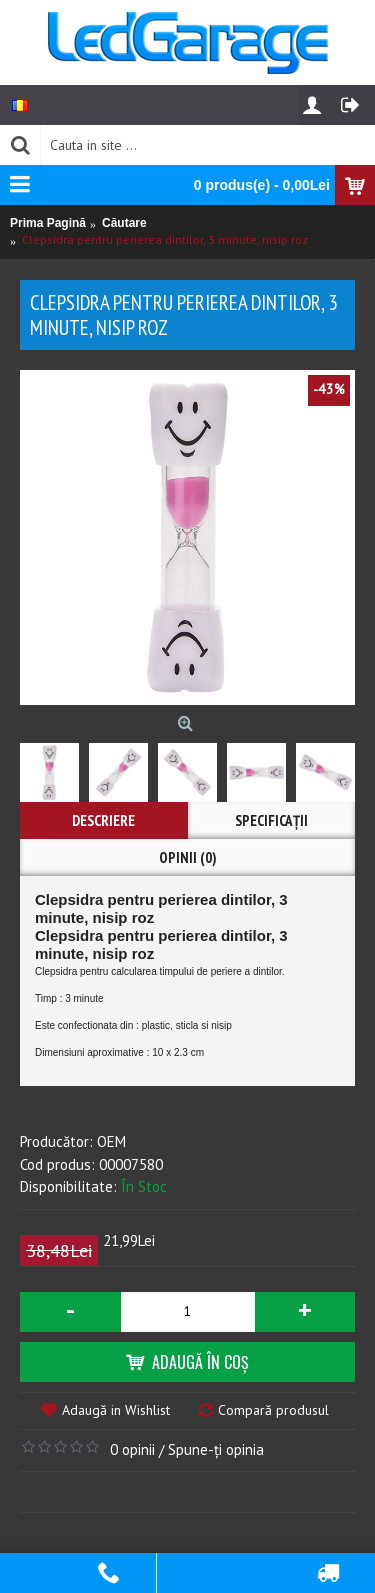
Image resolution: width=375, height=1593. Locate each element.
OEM (111, 1141)
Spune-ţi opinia (216, 1449)
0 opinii (132, 1449)
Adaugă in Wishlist (116, 1410)
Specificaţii (271, 820)
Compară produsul (273, 1410)
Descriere (103, 820)
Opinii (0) (188, 857)
